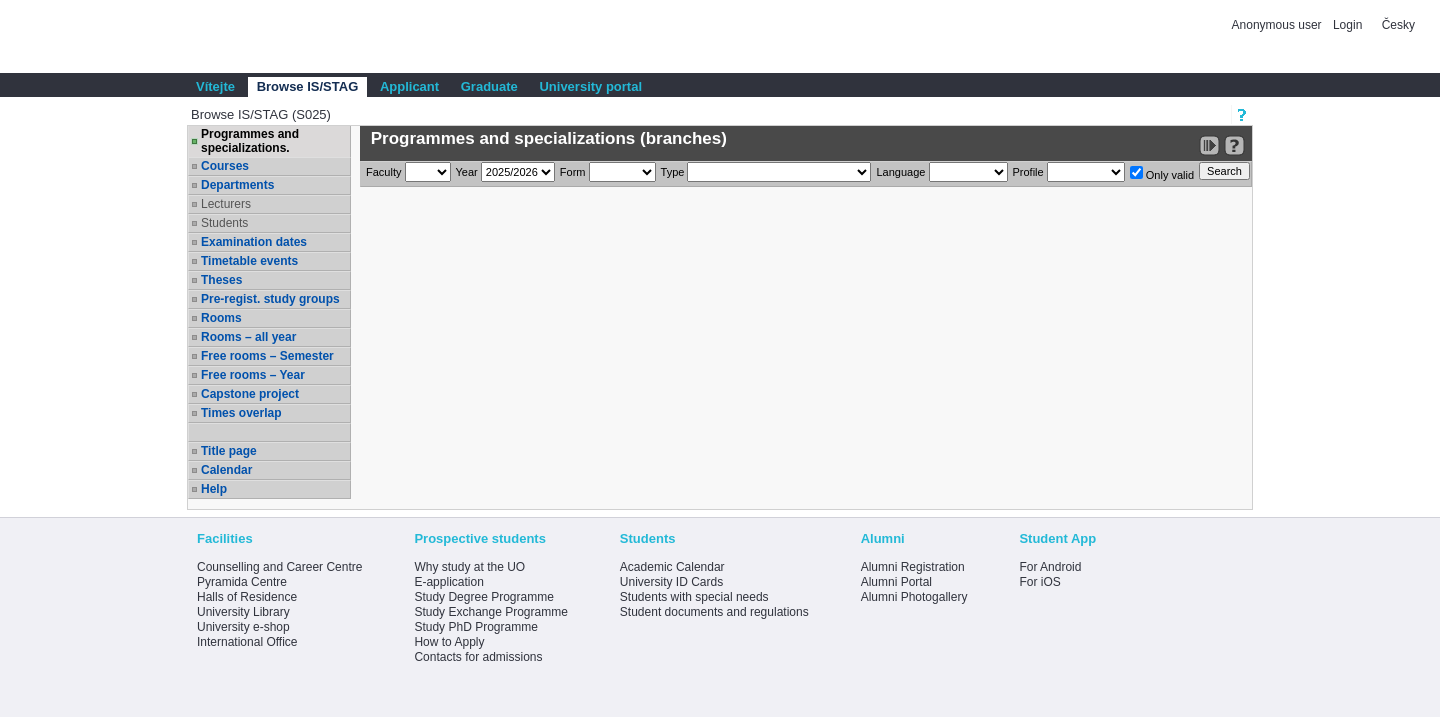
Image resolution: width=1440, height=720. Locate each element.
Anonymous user (1278, 25)
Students (224, 223)
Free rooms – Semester (267, 356)
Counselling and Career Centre (279, 567)
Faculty (383, 172)
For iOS (1039, 582)
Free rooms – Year (253, 375)
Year (467, 172)
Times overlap (241, 413)
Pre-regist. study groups (270, 299)
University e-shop (243, 627)
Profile (1028, 172)
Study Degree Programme (483, 597)
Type (673, 172)
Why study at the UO (469, 567)
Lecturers (226, 204)
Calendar (226, 470)
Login (1347, 25)
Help (214, 489)
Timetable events (249, 261)
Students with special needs (694, 597)
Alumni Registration (913, 567)
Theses (221, 280)
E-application (448, 582)
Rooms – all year (248, 337)
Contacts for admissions (478, 657)
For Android (1050, 567)
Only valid (1162, 173)
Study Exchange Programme (490, 612)
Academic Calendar (672, 567)
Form (573, 172)
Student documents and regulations (714, 612)
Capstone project (250, 394)
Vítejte (215, 86)
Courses (225, 166)
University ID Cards (671, 582)
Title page (229, 451)
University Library (243, 612)
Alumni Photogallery (914, 597)
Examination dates (254, 242)
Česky (1398, 25)
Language (900, 172)
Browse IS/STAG (308, 86)
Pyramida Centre (242, 582)
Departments (237, 185)
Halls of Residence (247, 597)
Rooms (221, 318)
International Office (247, 642)
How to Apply (449, 642)
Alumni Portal (896, 582)
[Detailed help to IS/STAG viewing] (1234, 145)
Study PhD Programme (475, 627)
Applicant (409, 86)
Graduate (489, 86)
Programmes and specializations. (250, 141)
